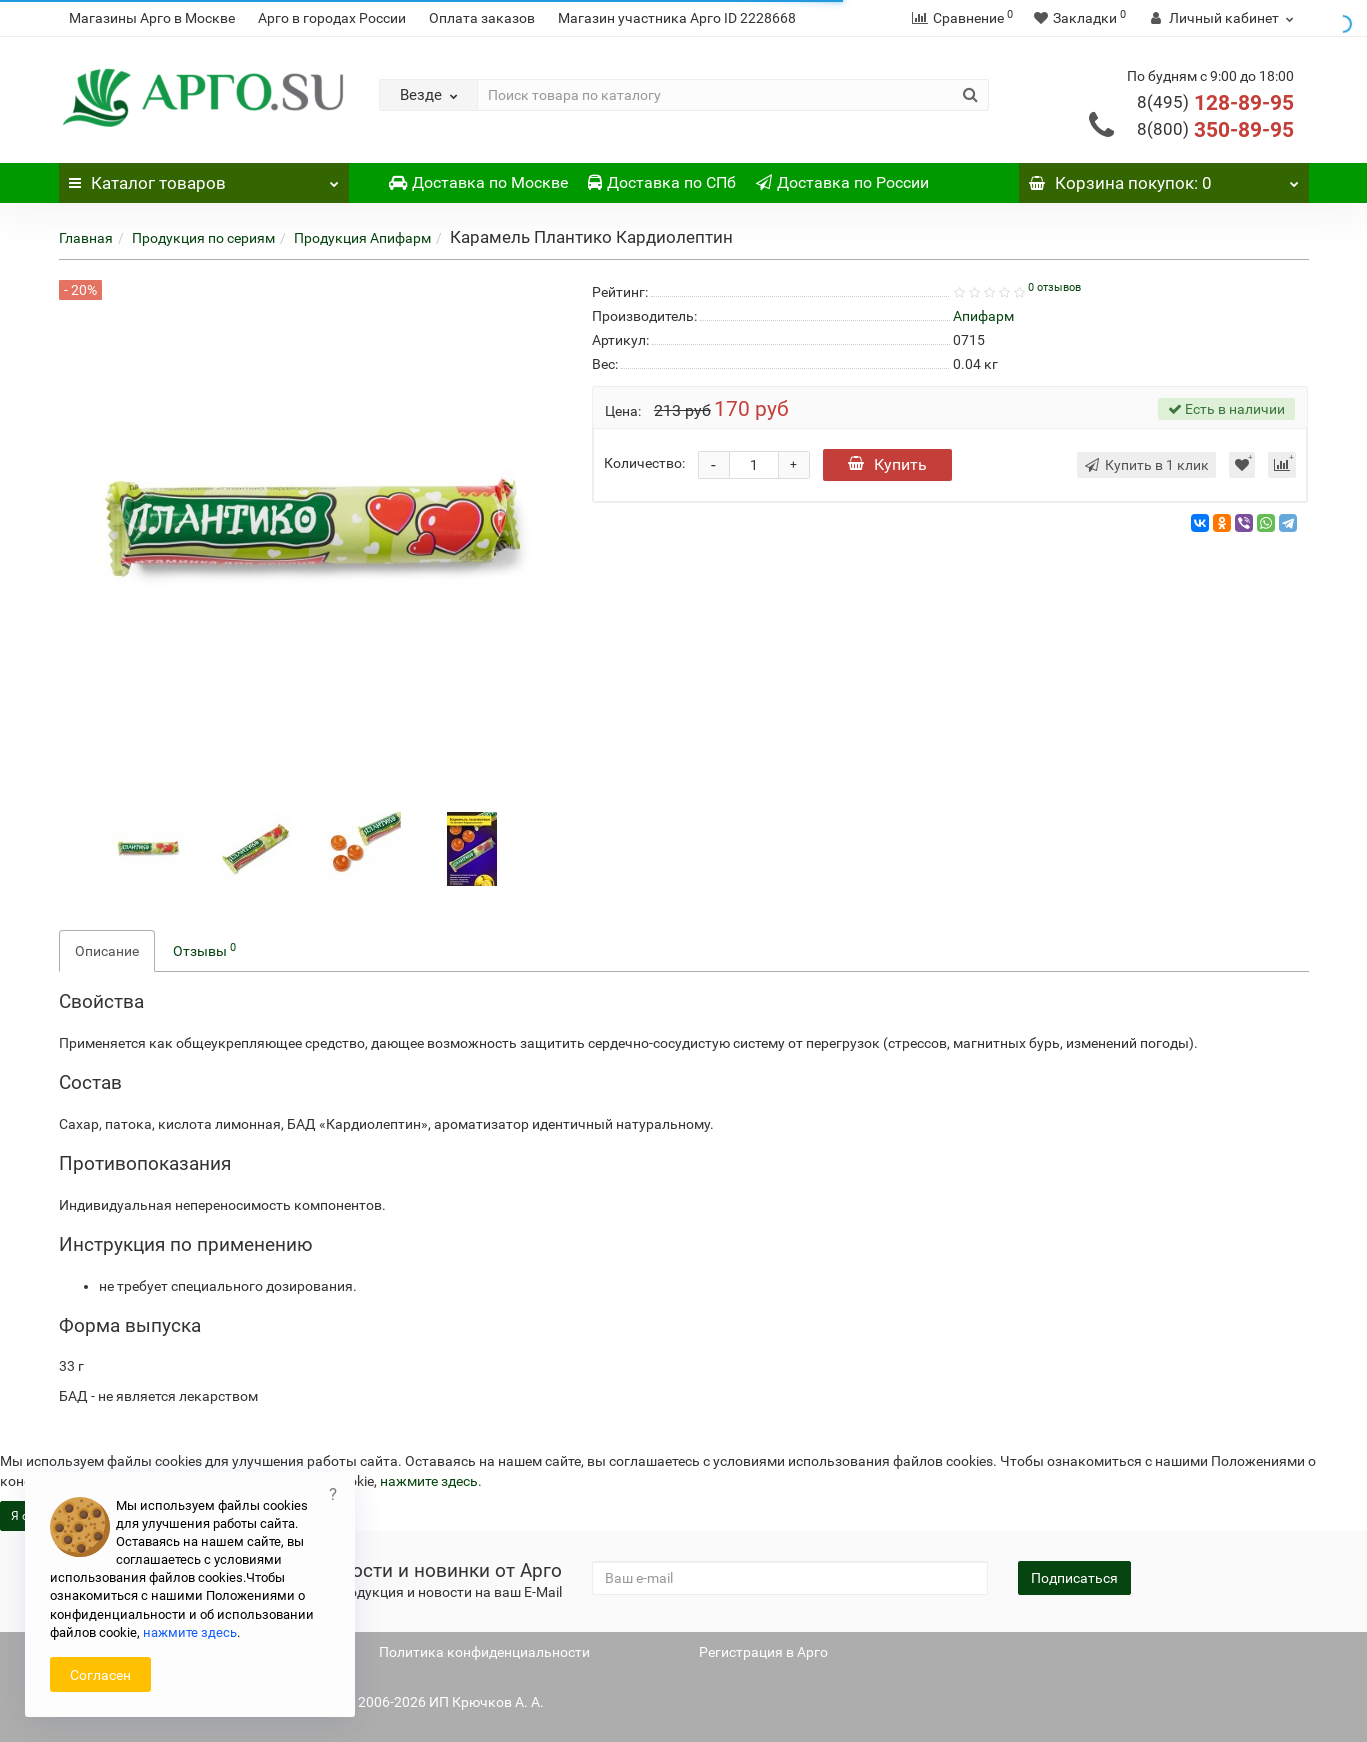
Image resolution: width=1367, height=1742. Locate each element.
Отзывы (204, 950)
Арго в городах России (332, 18)
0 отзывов (1054, 287)
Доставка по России (842, 182)
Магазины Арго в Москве (152, 18)
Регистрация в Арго (763, 1652)
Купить (887, 464)
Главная (86, 238)
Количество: (644, 463)
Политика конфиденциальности (484, 1652)
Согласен (100, 1675)
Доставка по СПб (662, 182)
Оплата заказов (482, 18)
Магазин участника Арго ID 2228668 (677, 18)
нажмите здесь (429, 1481)
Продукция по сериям (203, 238)
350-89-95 (1215, 130)
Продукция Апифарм (362, 238)
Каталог (204, 178)
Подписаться (1074, 1578)
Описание (107, 951)
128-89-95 (1215, 103)
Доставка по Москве (478, 182)
